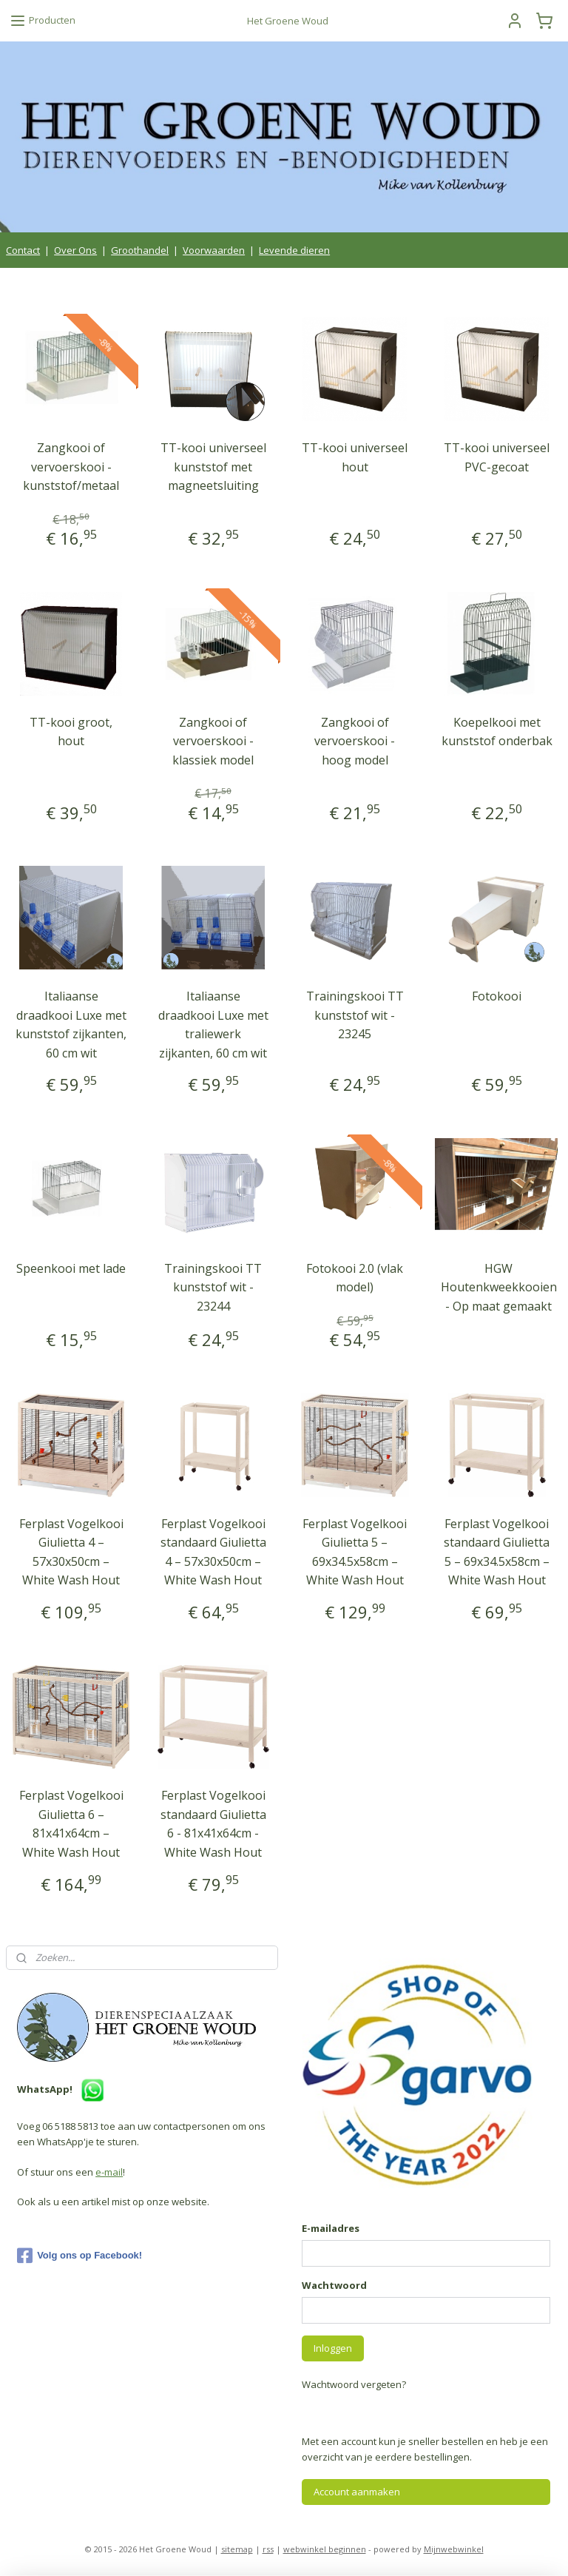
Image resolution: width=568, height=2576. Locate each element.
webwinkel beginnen (324, 2549)
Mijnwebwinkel (454, 2549)
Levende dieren (294, 250)
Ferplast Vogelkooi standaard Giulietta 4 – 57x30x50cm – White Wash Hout (213, 1551)
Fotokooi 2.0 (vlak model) (354, 1277)
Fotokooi (496, 996)
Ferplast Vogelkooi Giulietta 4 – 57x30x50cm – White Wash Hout (71, 1551)
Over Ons (75, 250)
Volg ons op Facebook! (79, 2255)
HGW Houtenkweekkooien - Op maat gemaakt (499, 1287)
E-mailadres (330, 2228)
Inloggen (333, 2348)
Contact (23, 250)
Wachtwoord (334, 2285)
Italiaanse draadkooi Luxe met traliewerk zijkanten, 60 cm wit (213, 1024)
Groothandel (140, 250)
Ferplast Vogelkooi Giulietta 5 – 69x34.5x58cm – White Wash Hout (354, 1551)
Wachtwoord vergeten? (354, 2384)
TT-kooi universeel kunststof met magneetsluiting (213, 467)
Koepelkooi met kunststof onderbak (497, 731)
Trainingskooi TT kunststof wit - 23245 (355, 1015)
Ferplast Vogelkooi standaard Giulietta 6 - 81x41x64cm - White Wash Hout (213, 1823)
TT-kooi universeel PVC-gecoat (497, 457)
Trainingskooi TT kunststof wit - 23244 (213, 1287)
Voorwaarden (214, 250)
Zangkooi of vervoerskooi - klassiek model (213, 740)
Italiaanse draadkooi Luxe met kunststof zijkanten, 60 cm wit (71, 1024)
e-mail (109, 2172)
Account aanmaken (357, 2491)
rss (268, 2549)
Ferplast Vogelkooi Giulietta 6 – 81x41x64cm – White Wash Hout (71, 1823)
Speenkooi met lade (71, 1268)
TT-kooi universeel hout (355, 457)
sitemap (237, 2549)
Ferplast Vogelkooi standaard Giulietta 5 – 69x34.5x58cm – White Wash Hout (497, 1551)
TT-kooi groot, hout (71, 731)
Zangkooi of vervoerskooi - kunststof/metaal (71, 467)
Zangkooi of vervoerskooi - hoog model (354, 740)
